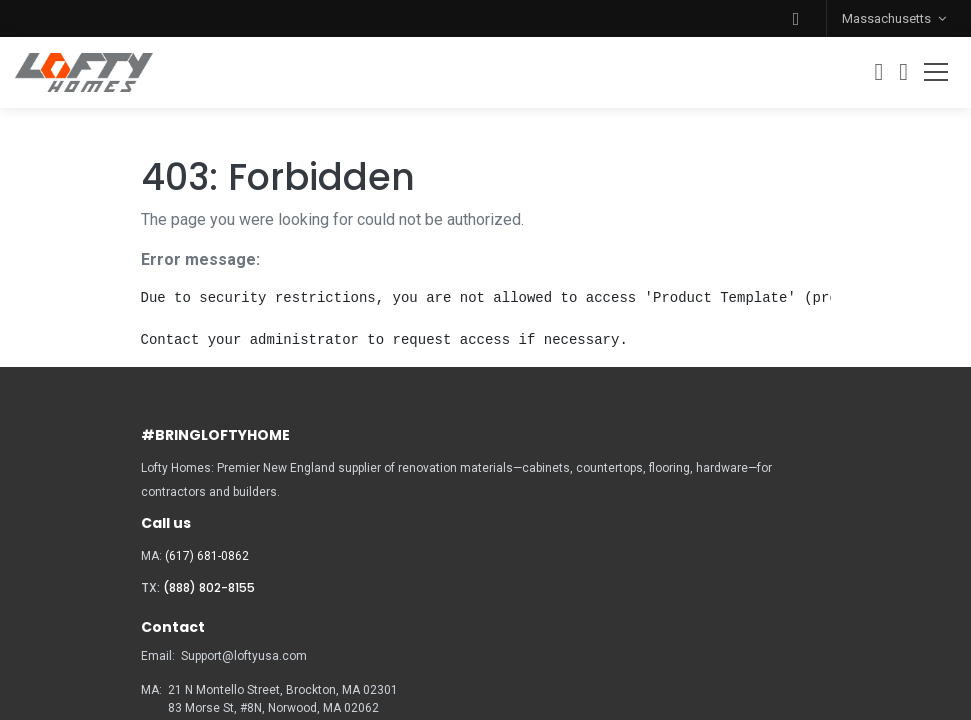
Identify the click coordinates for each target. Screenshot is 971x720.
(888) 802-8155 (209, 587)
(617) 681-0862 (207, 556)
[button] (796, 18)
